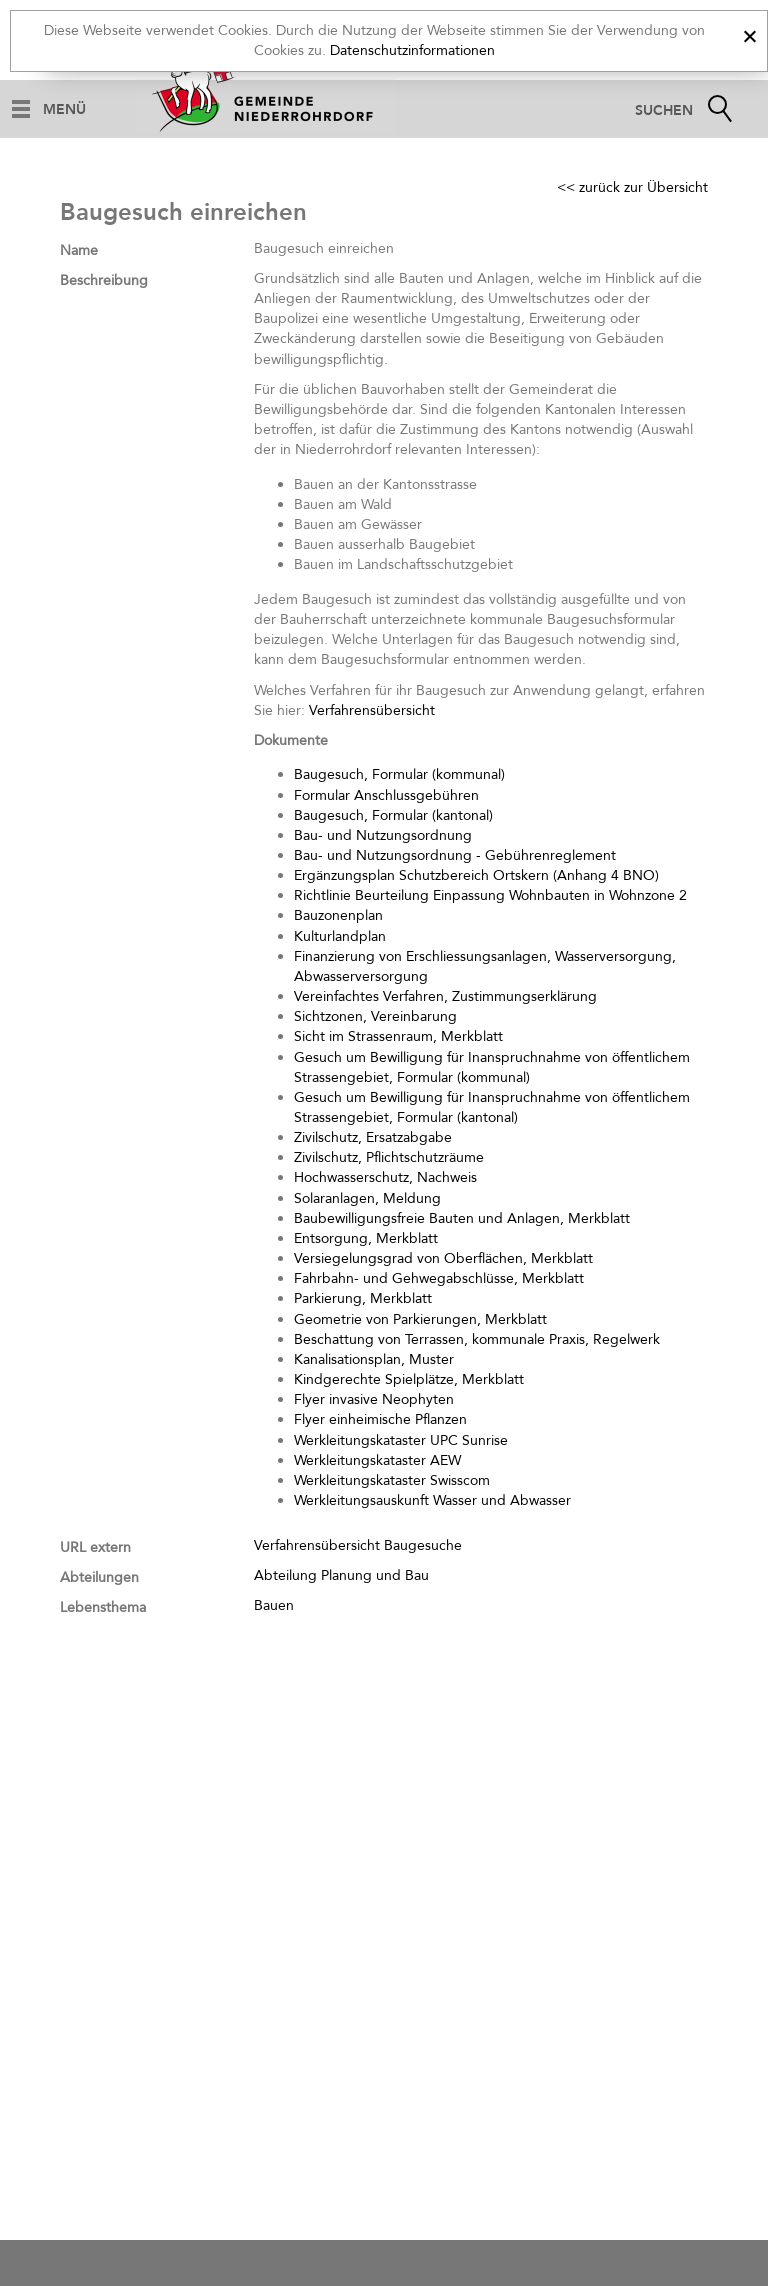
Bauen (274, 1605)
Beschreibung (104, 280)
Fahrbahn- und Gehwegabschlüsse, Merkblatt (439, 1278)
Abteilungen (99, 1577)
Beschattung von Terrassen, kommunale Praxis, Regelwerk (477, 1339)
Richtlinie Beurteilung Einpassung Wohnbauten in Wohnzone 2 (490, 895)
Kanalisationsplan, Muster (374, 1359)
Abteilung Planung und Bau (341, 1575)
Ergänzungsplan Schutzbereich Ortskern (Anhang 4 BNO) (476, 875)
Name (79, 250)
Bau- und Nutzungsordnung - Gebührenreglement (455, 855)
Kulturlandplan (340, 936)
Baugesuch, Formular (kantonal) (393, 815)
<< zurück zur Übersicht (632, 187)
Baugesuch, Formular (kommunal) (399, 774)
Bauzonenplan (338, 915)
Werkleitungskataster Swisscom (392, 1480)
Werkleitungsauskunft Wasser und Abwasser (432, 1500)
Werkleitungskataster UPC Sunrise (401, 1440)
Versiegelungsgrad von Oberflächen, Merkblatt (443, 1258)
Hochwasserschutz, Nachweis (385, 1177)
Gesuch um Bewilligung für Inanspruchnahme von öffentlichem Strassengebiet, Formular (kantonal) (492, 1107)
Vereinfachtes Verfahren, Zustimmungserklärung (445, 996)
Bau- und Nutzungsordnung (383, 835)
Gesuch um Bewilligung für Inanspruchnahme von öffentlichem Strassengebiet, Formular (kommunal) (492, 1067)
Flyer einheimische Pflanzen (380, 1419)
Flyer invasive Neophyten (374, 1399)
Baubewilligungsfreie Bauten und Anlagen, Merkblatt (462, 1218)
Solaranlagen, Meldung (367, 1198)
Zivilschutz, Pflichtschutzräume (389, 1157)
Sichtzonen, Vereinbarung (375, 1016)
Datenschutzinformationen (412, 50)
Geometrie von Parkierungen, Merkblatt (420, 1319)
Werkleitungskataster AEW (377, 1460)
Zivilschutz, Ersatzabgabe (373, 1137)
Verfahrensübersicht (372, 710)
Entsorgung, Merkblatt (366, 1238)
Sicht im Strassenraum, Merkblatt (398, 1036)
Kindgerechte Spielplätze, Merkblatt (409, 1379)
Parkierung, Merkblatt (363, 1298)
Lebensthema (103, 1607)
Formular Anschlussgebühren (386, 795)
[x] (749, 33)
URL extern (95, 1547)
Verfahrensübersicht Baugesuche (358, 1545)
